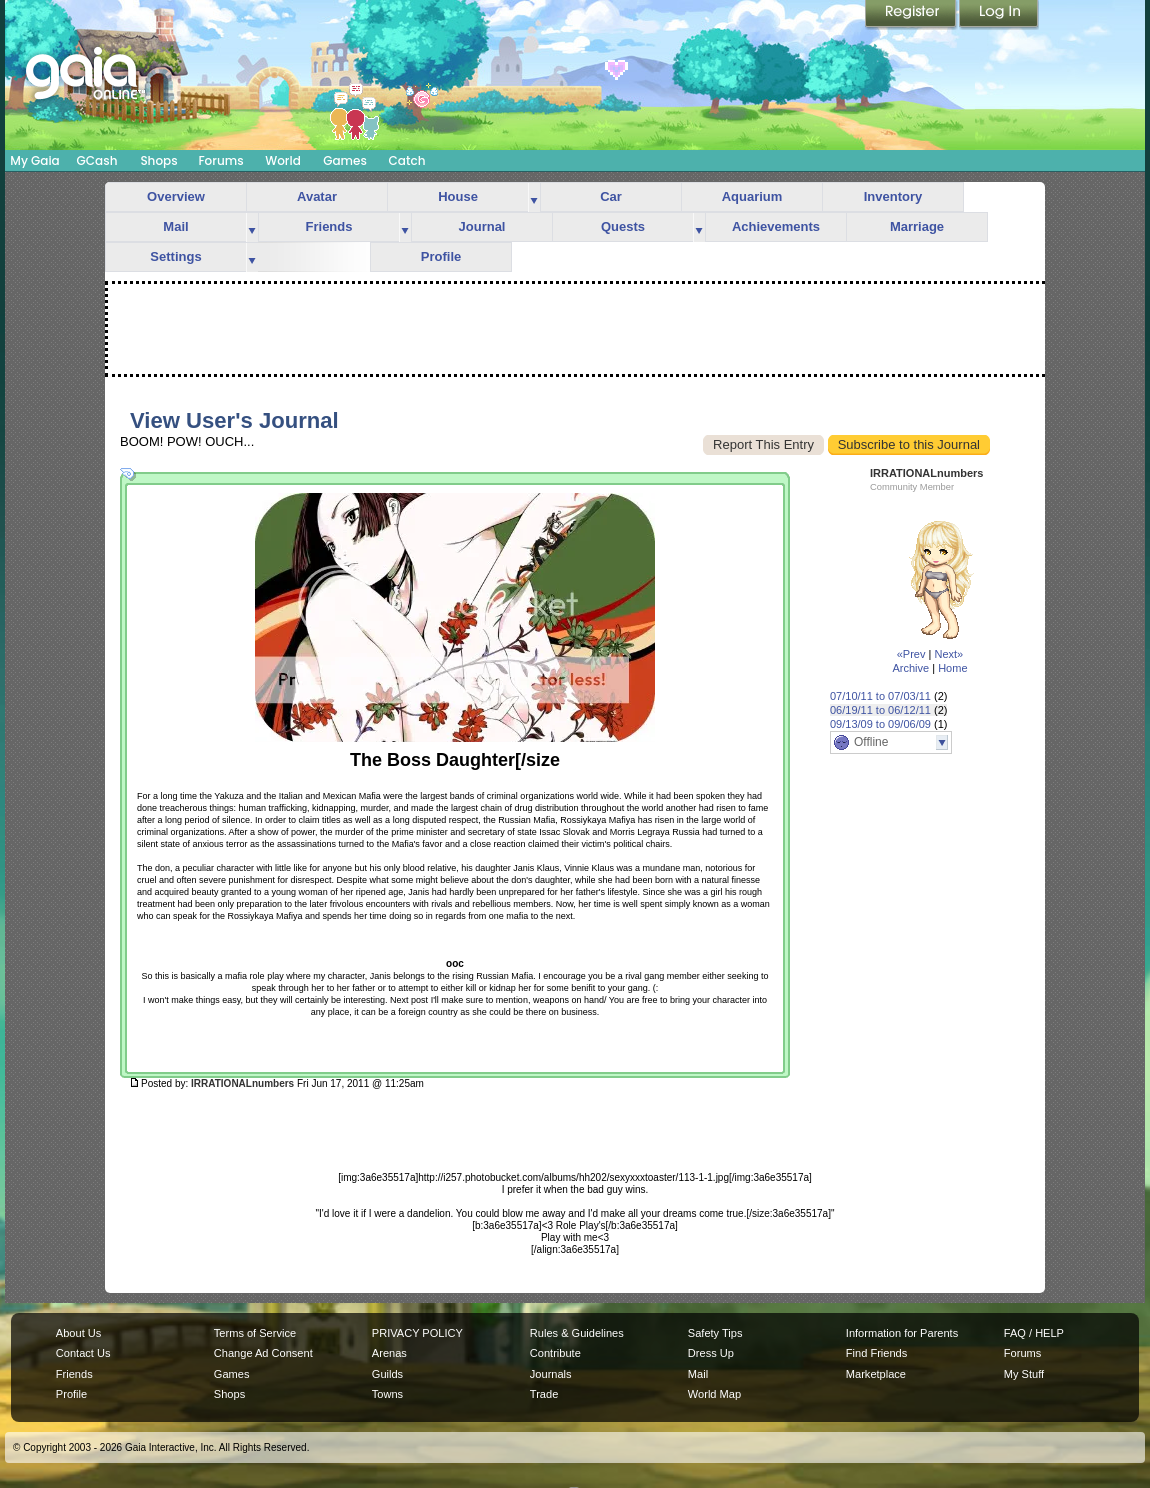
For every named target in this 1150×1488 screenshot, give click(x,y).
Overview (176, 196)
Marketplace (876, 1374)
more (534, 197)
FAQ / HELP (1034, 1333)
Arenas (389, 1353)
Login (999, 15)
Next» (948, 654)
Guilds (387, 1374)
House (458, 196)
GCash (97, 160)
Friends (329, 226)
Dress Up (711, 1353)
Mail (175, 226)
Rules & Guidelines (577, 1333)
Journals (551, 1374)
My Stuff (1024, 1374)
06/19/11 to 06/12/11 (880, 710)
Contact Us (83, 1353)
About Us (78, 1333)
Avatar (317, 196)
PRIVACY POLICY (417, 1333)
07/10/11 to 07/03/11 (880, 696)
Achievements (776, 226)
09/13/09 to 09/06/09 (880, 724)
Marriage (917, 226)
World (283, 160)
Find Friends (876, 1353)
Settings (175, 256)
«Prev (911, 654)
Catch (407, 160)
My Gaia (34, 160)
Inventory (893, 196)
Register (912, 15)
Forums (220, 160)
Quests (623, 226)
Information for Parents (902, 1333)
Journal (482, 226)
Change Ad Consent (263, 1353)
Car (611, 196)
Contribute (555, 1353)
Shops (158, 160)
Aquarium (752, 196)
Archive (910, 668)
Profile (441, 256)
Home (952, 668)
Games (345, 160)
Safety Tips (715, 1333)
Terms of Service (255, 1333)
